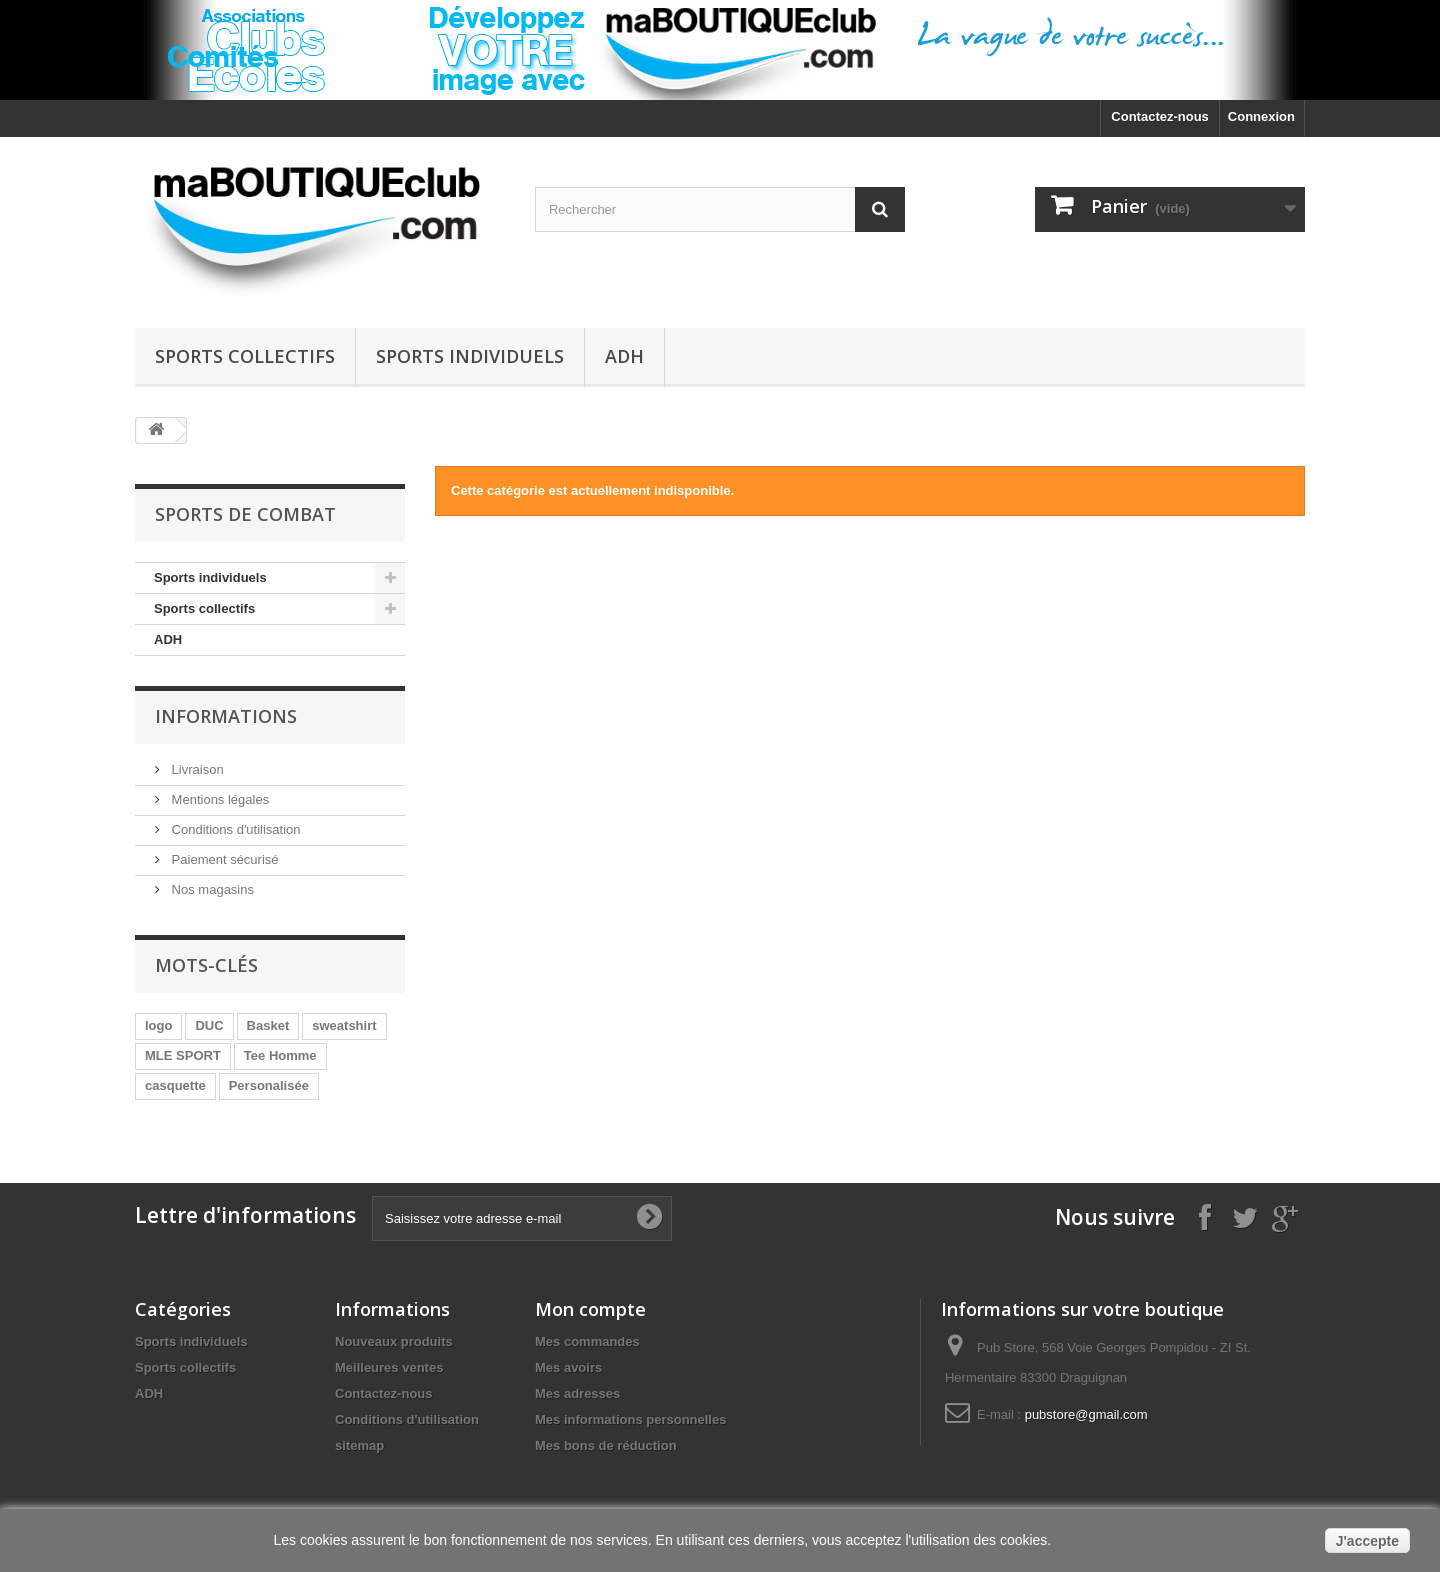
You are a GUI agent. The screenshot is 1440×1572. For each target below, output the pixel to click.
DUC (209, 1025)
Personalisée (269, 1085)
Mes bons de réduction (606, 1445)
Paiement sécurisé (223, 859)
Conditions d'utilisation (234, 829)
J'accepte (1367, 1541)
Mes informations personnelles (630, 1419)
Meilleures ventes (389, 1367)
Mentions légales (218, 799)
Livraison (196, 769)
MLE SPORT (183, 1055)
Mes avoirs (568, 1367)
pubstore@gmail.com (1086, 1414)
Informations (226, 716)
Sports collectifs (245, 356)
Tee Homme (280, 1055)
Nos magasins (211, 889)
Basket (268, 1025)
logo (158, 1025)
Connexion (1261, 116)
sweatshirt (344, 1025)
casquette (175, 1085)
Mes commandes (587, 1341)
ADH (624, 356)
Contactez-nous (1160, 116)
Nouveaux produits (394, 1341)
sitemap (359, 1445)
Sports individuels (470, 356)
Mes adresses (577, 1393)
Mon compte (590, 1309)
